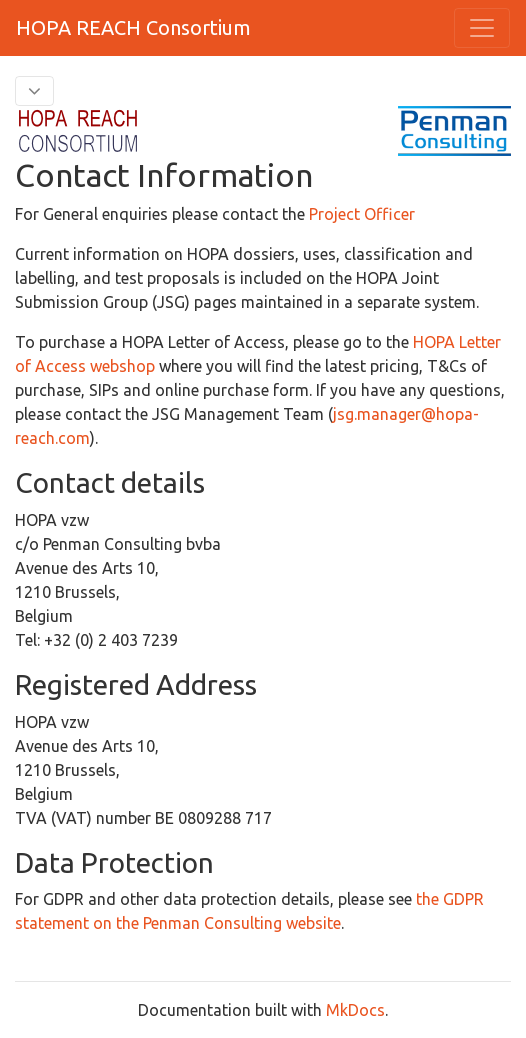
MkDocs (355, 1010)
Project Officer (362, 214)
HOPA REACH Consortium (133, 27)
